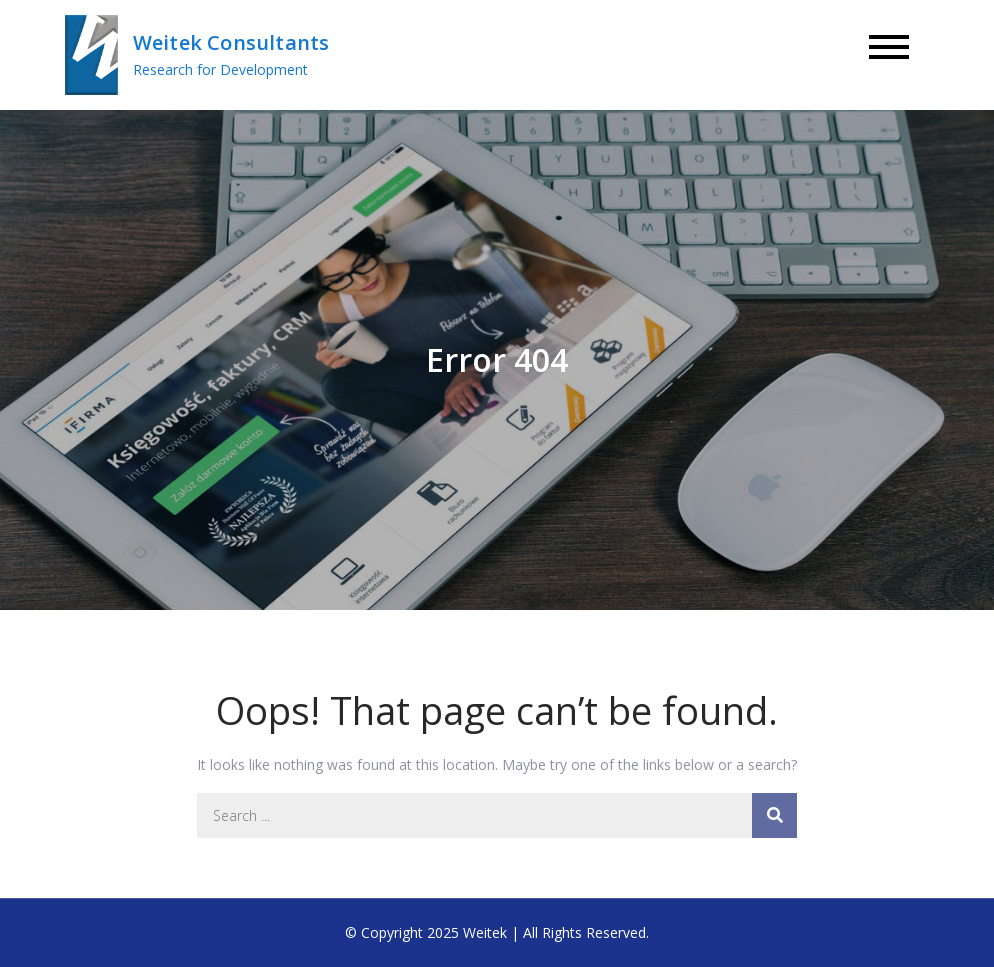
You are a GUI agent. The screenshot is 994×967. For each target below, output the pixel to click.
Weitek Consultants (231, 42)
